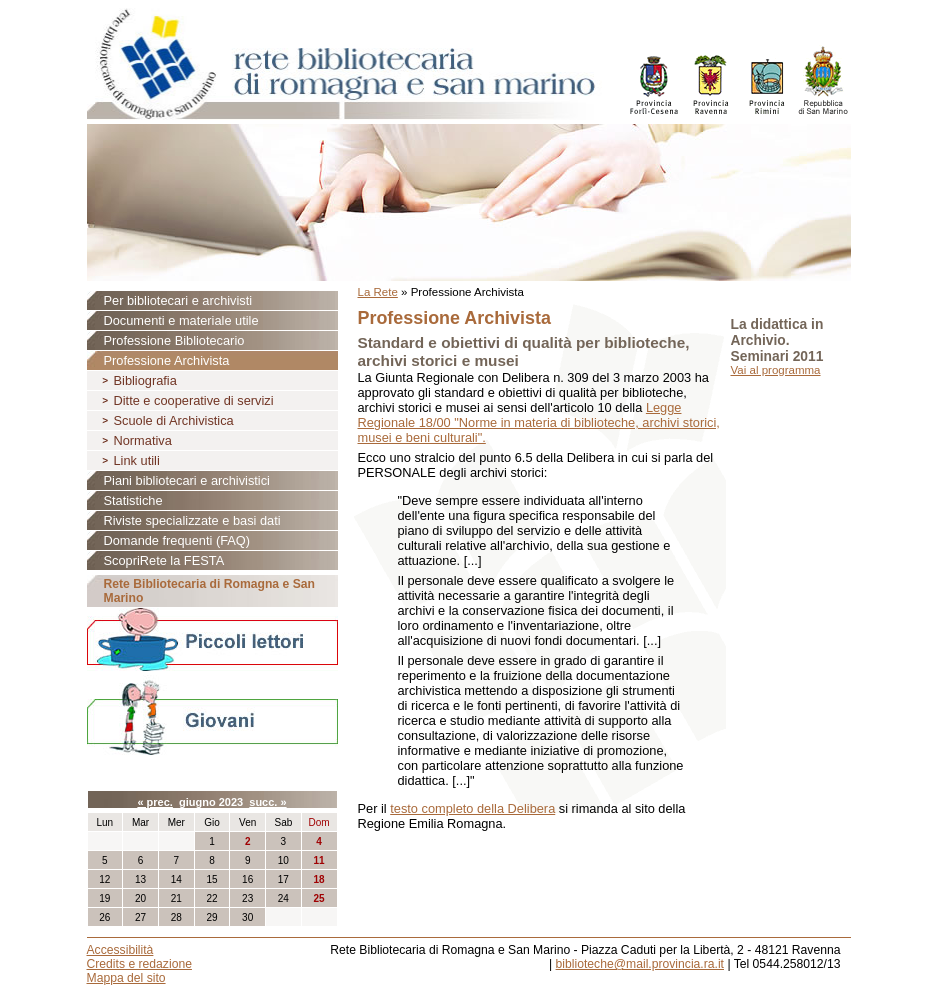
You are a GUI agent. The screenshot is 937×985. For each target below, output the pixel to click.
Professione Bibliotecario (174, 340)
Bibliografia (145, 380)
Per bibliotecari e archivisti (178, 300)
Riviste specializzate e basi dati (192, 520)
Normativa (143, 440)
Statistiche (133, 500)
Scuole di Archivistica (174, 420)
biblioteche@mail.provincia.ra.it (640, 964)
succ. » (267, 802)
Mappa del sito (126, 978)
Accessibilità (120, 950)
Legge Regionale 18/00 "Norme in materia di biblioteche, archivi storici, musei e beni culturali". (539, 422)
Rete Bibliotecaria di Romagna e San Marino (209, 591)
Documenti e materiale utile (181, 320)
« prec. (154, 802)
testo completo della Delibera (472, 808)
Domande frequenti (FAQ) (177, 540)
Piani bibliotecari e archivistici (187, 480)
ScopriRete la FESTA (164, 560)
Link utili (137, 460)
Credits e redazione (139, 964)
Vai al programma (776, 370)
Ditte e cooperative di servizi (194, 400)
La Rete (378, 292)
